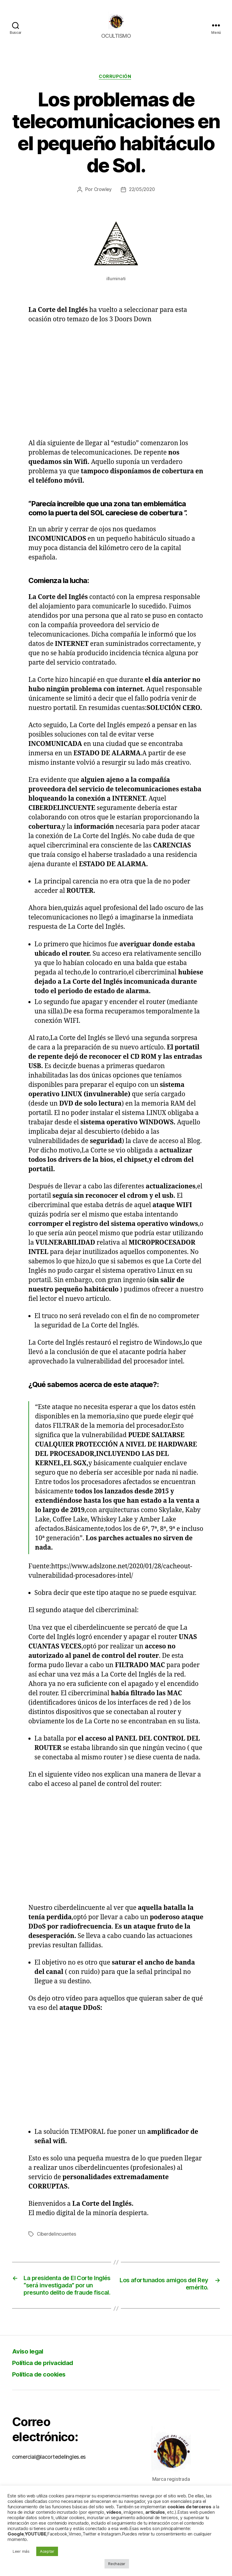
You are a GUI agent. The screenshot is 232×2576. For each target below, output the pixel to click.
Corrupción (116, 86)
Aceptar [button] (47, 2551)
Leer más (21, 2551)
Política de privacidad (48, 2385)
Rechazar (116, 2563)
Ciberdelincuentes (57, 2244)
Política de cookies (43, 2397)
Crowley (101, 199)
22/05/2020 (142, 199)
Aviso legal (30, 2374)
